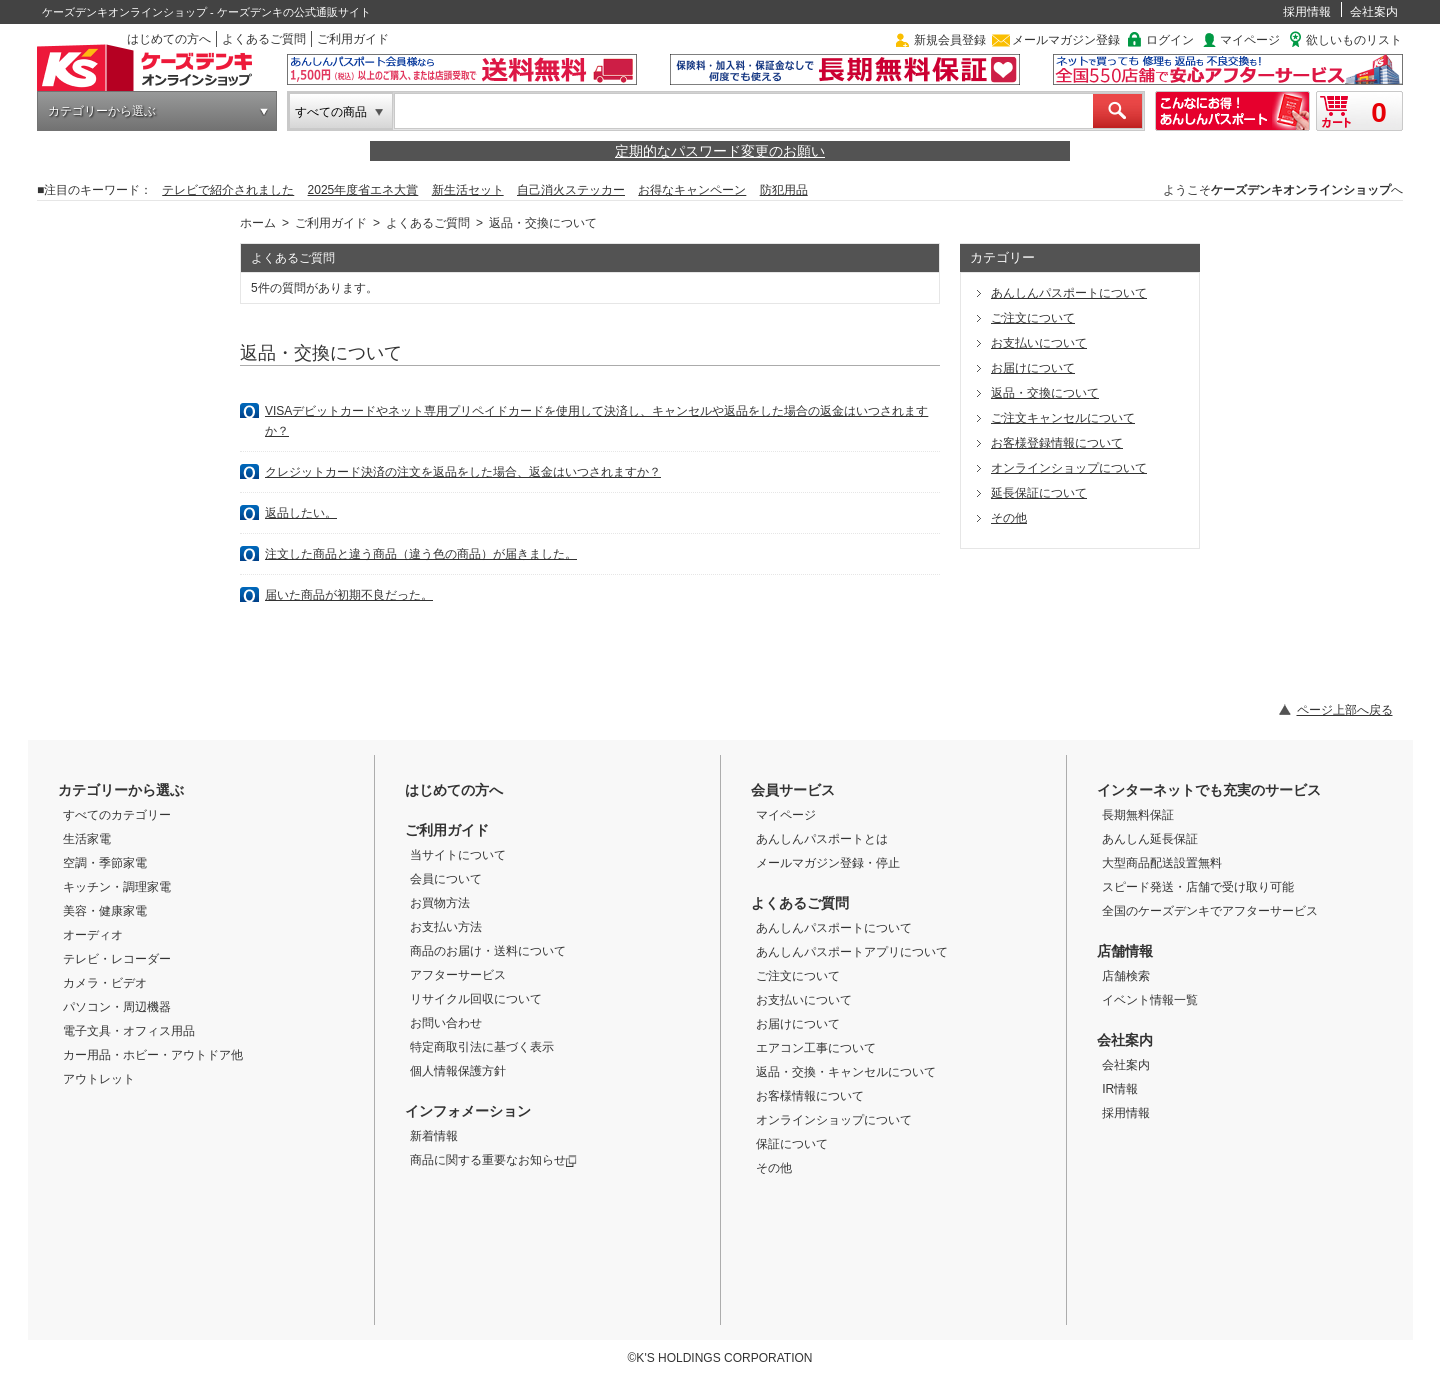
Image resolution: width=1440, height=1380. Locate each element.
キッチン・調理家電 (117, 887)
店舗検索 (1126, 976)
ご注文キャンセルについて (1063, 418)
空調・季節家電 (105, 863)
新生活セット (468, 190)
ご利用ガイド (353, 39)
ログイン (1170, 40)
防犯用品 (784, 190)
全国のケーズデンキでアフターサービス (1210, 911)
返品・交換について (1045, 393)
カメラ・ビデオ (105, 983)
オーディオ (93, 935)
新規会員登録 (950, 40)
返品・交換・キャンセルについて (846, 1072)
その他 (1009, 518)
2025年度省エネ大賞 (363, 190)
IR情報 (1120, 1089)
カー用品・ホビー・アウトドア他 (153, 1055)
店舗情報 (1125, 951)
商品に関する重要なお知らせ (493, 1160)
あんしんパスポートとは (822, 839)
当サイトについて (458, 855)
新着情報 (434, 1136)
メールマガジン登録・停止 (828, 863)
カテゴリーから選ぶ (102, 111)
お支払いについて (1039, 343)
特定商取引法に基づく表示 (482, 1047)
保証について (792, 1144)
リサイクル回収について (476, 999)
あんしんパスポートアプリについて (852, 952)
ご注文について (1033, 318)
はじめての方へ (169, 39)
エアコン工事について (816, 1048)
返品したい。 (301, 513)
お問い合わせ (446, 1023)
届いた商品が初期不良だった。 (349, 595)
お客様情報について (810, 1096)
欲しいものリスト (1354, 40)
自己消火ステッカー (571, 190)
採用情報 (1307, 12)
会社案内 (1374, 12)
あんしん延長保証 (1150, 839)
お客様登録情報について (1057, 443)
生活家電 (87, 839)
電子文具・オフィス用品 (129, 1031)
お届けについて (1033, 368)
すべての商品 (331, 112)
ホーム (258, 223)
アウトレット (99, 1079)
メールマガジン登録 (1066, 40)
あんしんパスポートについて (1069, 293)
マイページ (1250, 40)
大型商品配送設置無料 (1162, 863)
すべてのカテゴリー (117, 815)
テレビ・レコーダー (117, 959)
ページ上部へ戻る (1345, 710)
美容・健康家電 (105, 911)
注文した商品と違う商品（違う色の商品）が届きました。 (421, 554)
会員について (446, 879)
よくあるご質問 (264, 39)
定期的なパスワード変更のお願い (720, 151)
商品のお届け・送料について (488, 951)
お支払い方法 (446, 927)
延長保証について (1039, 493)
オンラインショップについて (1069, 468)
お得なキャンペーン (692, 190)
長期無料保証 (1138, 815)
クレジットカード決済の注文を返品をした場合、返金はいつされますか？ (463, 472)
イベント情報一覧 (1150, 1000)
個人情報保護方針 (458, 1071)
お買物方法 (440, 903)
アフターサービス (458, 975)
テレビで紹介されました (228, 190)
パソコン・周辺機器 (117, 1007)
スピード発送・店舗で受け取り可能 (1198, 887)
